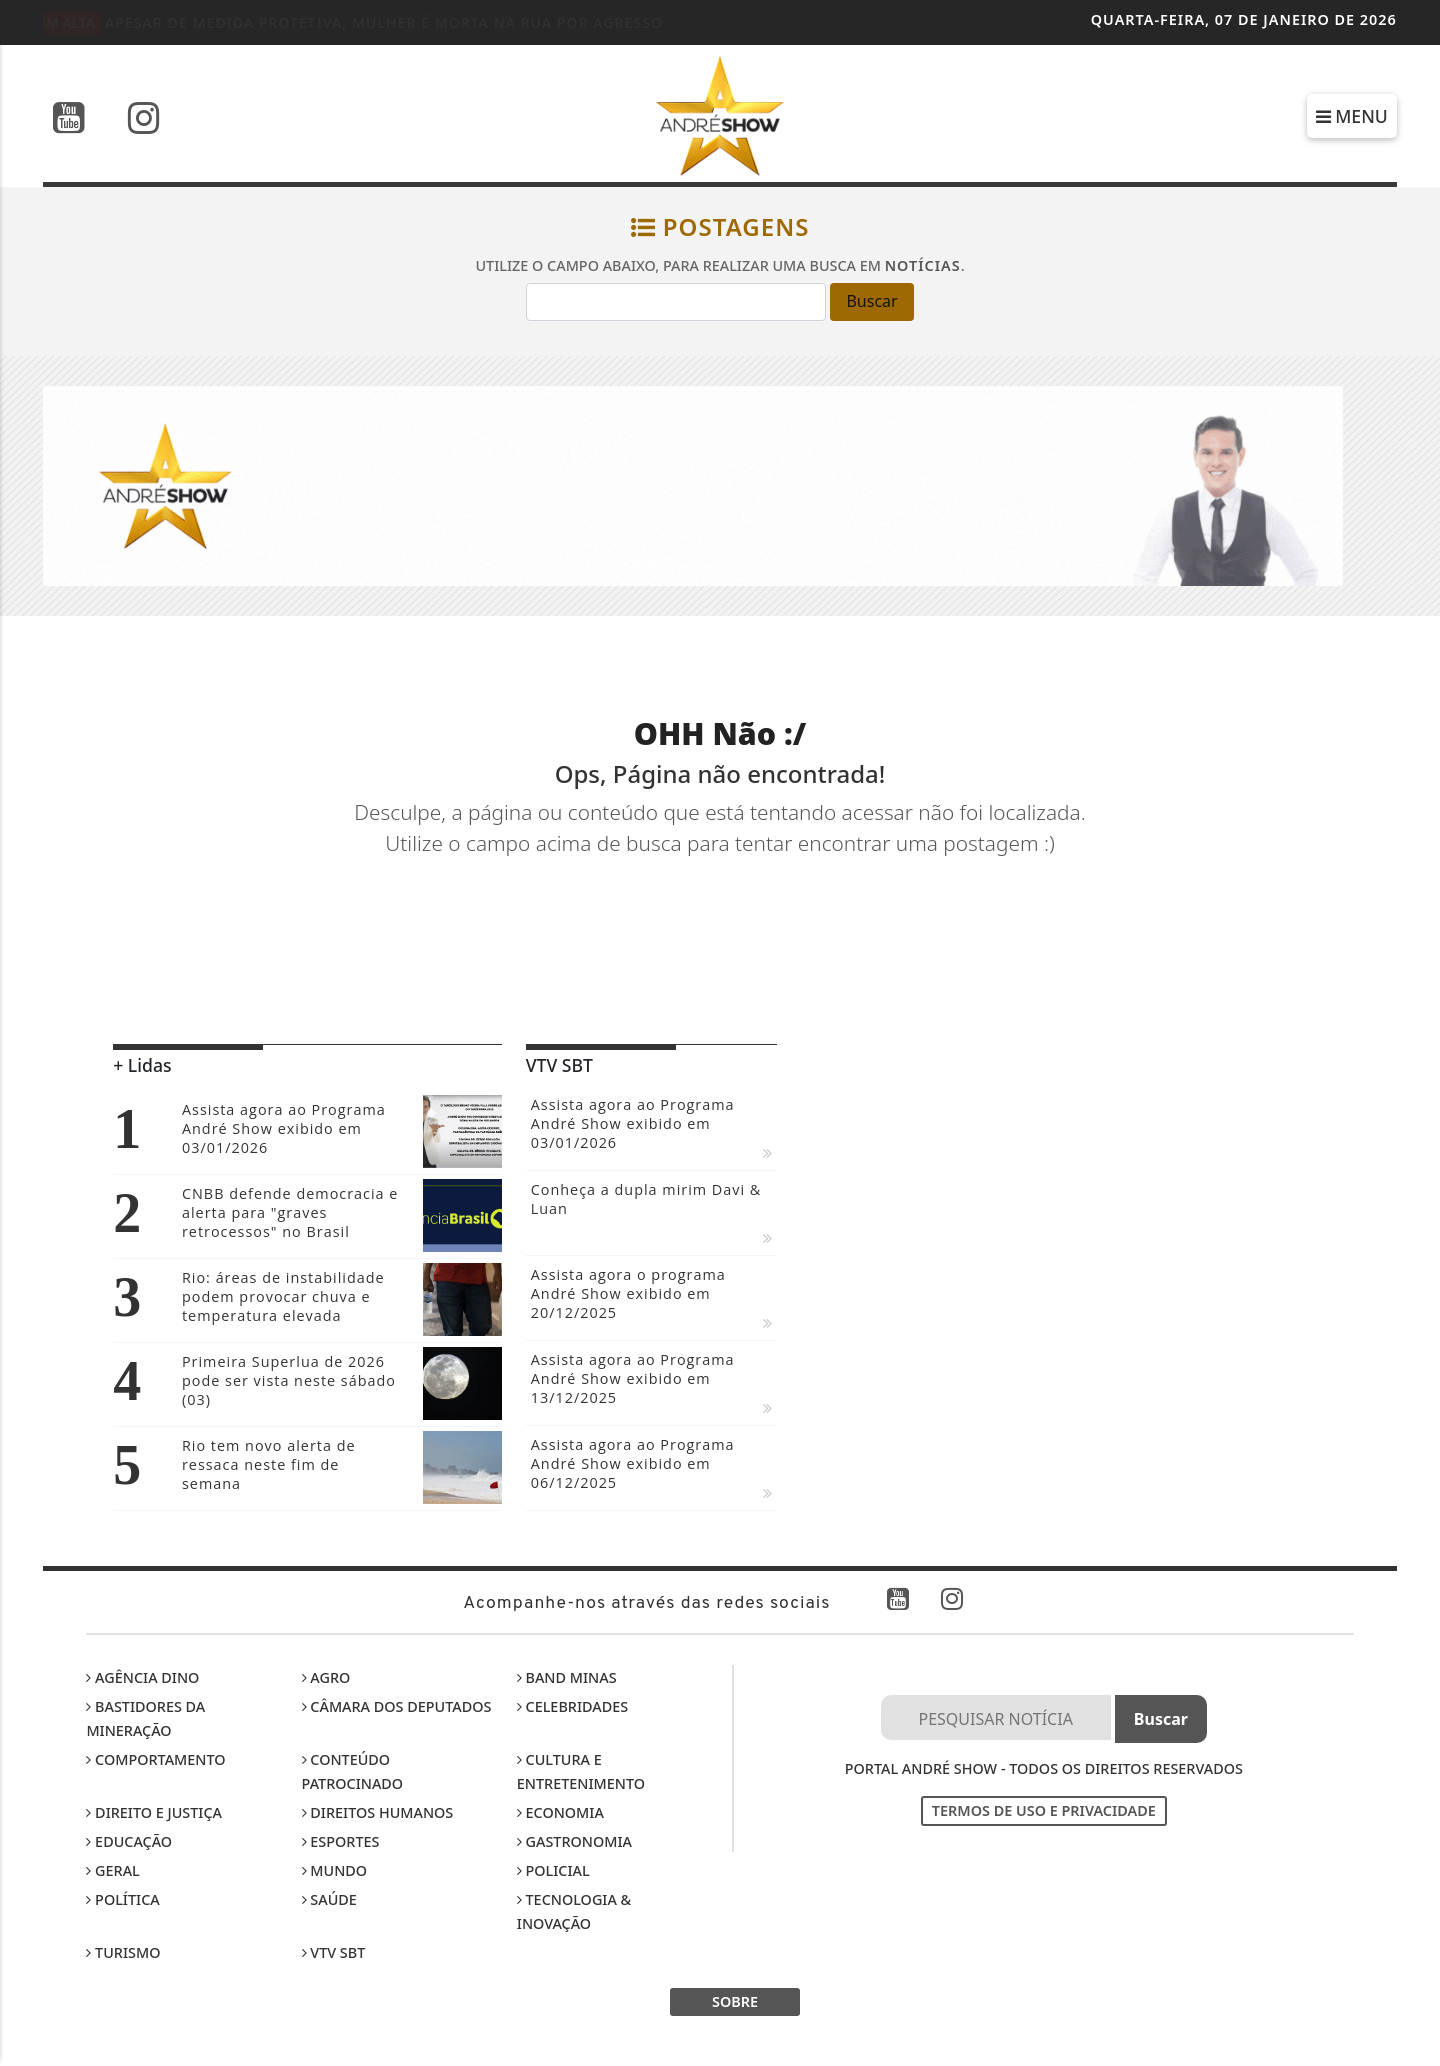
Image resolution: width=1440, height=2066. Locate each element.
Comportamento (155, 1759)
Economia (560, 1812)
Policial (553, 1870)
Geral (112, 1870)
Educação (129, 1841)
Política (122, 1899)
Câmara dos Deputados (397, 1706)
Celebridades (572, 1706)
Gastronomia (574, 1841)
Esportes (341, 1841)
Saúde (329, 1899)
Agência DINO (142, 1677)
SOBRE (735, 2001)
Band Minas (567, 1677)
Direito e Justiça (154, 1812)
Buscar (871, 301)
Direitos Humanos (378, 1812)
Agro (326, 1677)
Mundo (335, 1870)
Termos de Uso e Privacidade (1044, 1810)
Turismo (123, 1952)
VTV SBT (334, 1952)
